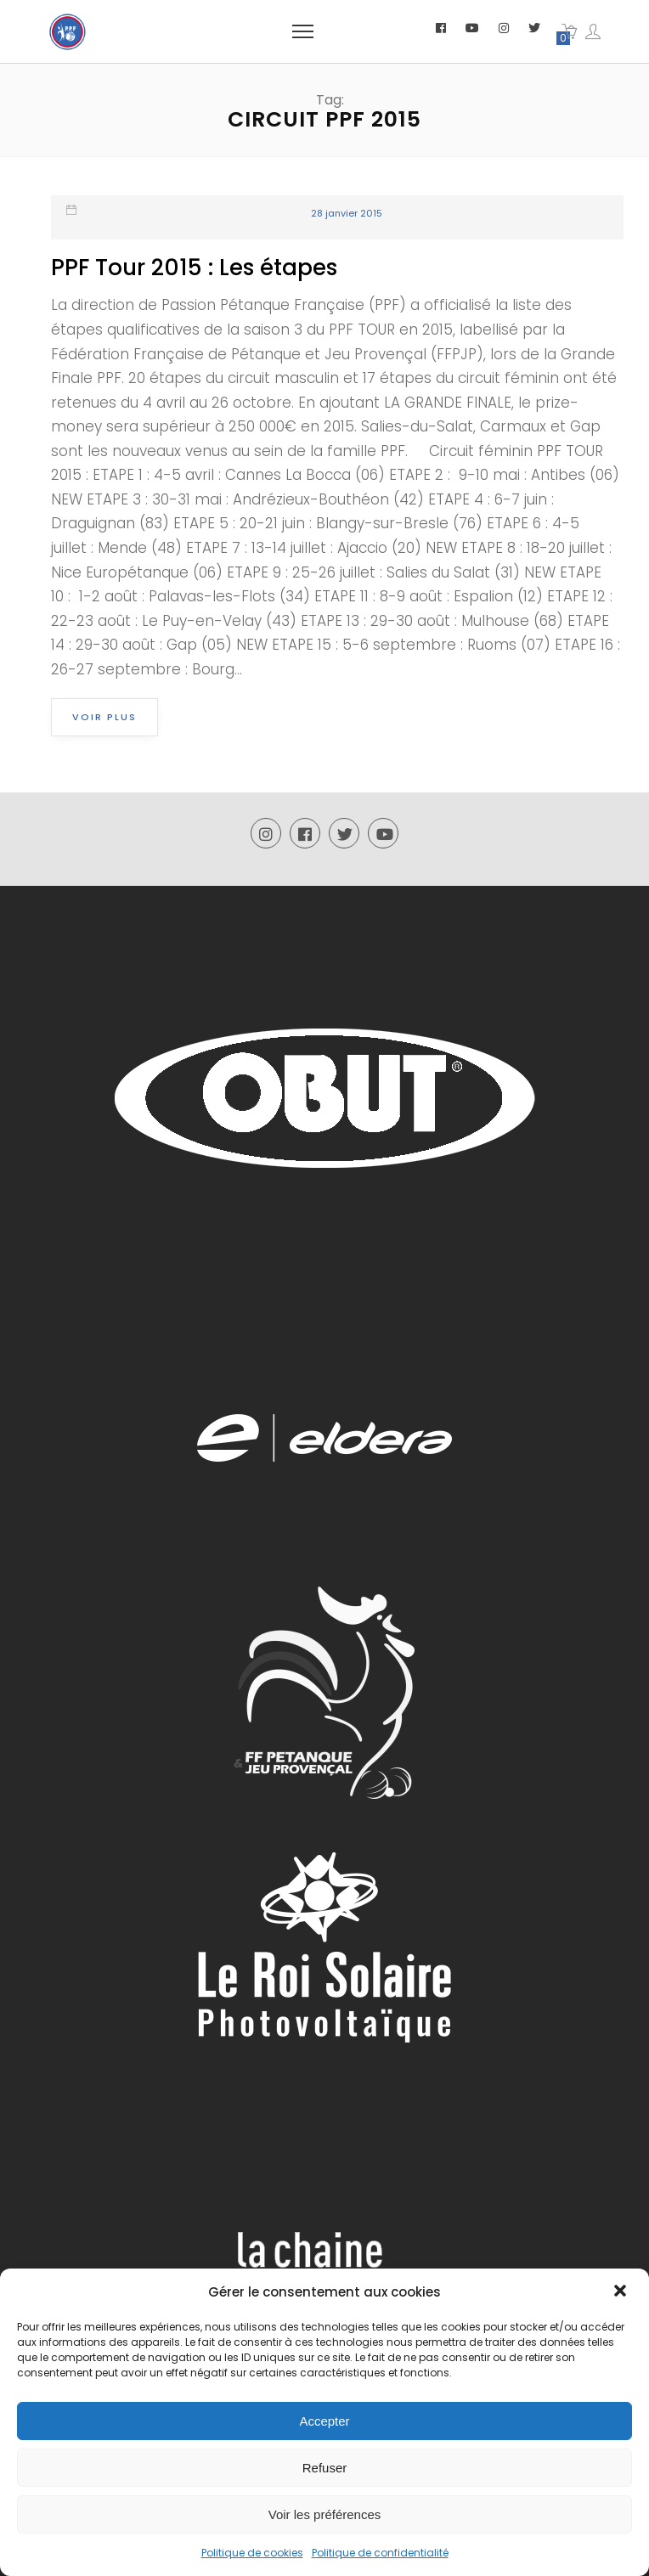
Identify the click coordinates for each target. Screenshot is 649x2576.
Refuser (324, 2467)
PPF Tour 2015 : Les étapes (194, 267)
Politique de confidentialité (380, 2552)
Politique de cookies (252, 2552)
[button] (622, 2292)
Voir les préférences (324, 2514)
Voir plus (104, 717)
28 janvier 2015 (346, 213)
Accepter (324, 2421)
